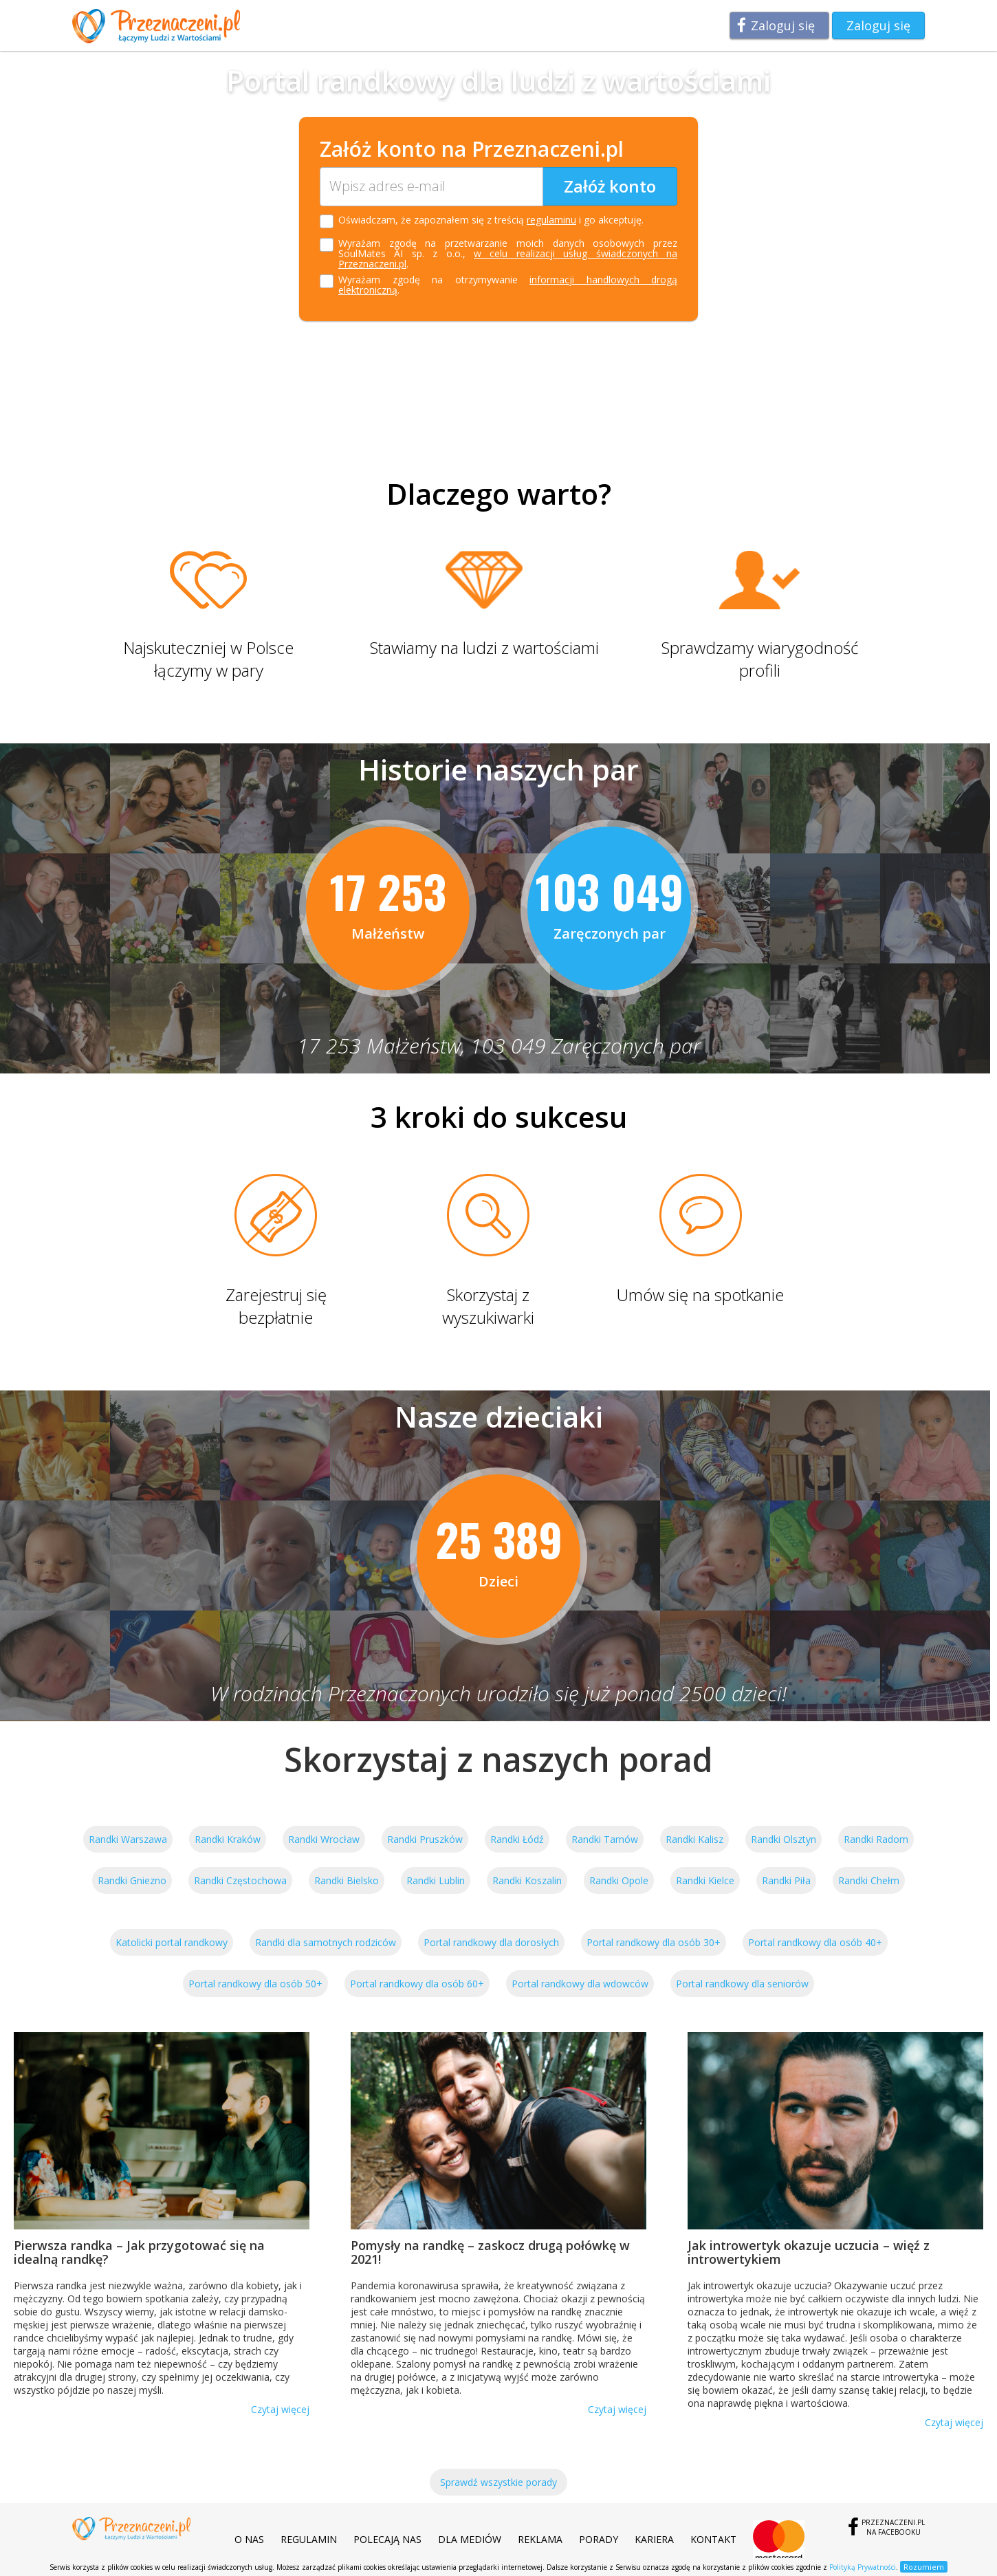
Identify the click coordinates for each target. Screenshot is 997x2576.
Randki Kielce (705, 1880)
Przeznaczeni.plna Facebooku (893, 2527)
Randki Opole (618, 1880)
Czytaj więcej (280, 2409)
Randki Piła (786, 1880)
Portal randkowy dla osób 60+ (417, 1983)
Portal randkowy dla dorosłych (491, 1942)
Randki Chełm (868, 1880)
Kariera (654, 2539)
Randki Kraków (228, 1839)
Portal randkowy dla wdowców (580, 1983)
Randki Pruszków (425, 1839)
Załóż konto (610, 186)
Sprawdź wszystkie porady (498, 2482)
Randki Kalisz (694, 1839)
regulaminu (551, 219)
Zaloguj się (783, 25)
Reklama (540, 2539)
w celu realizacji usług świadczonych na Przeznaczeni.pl (507, 258)
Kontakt (713, 2539)
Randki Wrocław (324, 1839)
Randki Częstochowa (240, 1880)
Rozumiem (923, 2567)
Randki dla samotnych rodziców (325, 1942)
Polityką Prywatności (862, 2567)
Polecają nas (387, 2539)
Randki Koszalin (527, 1880)
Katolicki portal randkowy (172, 1942)
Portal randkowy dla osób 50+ (255, 1983)
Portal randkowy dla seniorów (742, 1983)
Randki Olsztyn (783, 1839)
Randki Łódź (517, 1839)
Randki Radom (876, 1839)
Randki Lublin (435, 1880)
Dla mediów (469, 2539)
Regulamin (309, 2539)
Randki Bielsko (346, 1880)
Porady (598, 2539)
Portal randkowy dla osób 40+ (815, 1942)
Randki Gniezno (132, 1880)
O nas (249, 2539)
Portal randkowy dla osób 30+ (654, 1942)
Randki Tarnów (604, 1839)
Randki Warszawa (128, 1839)
